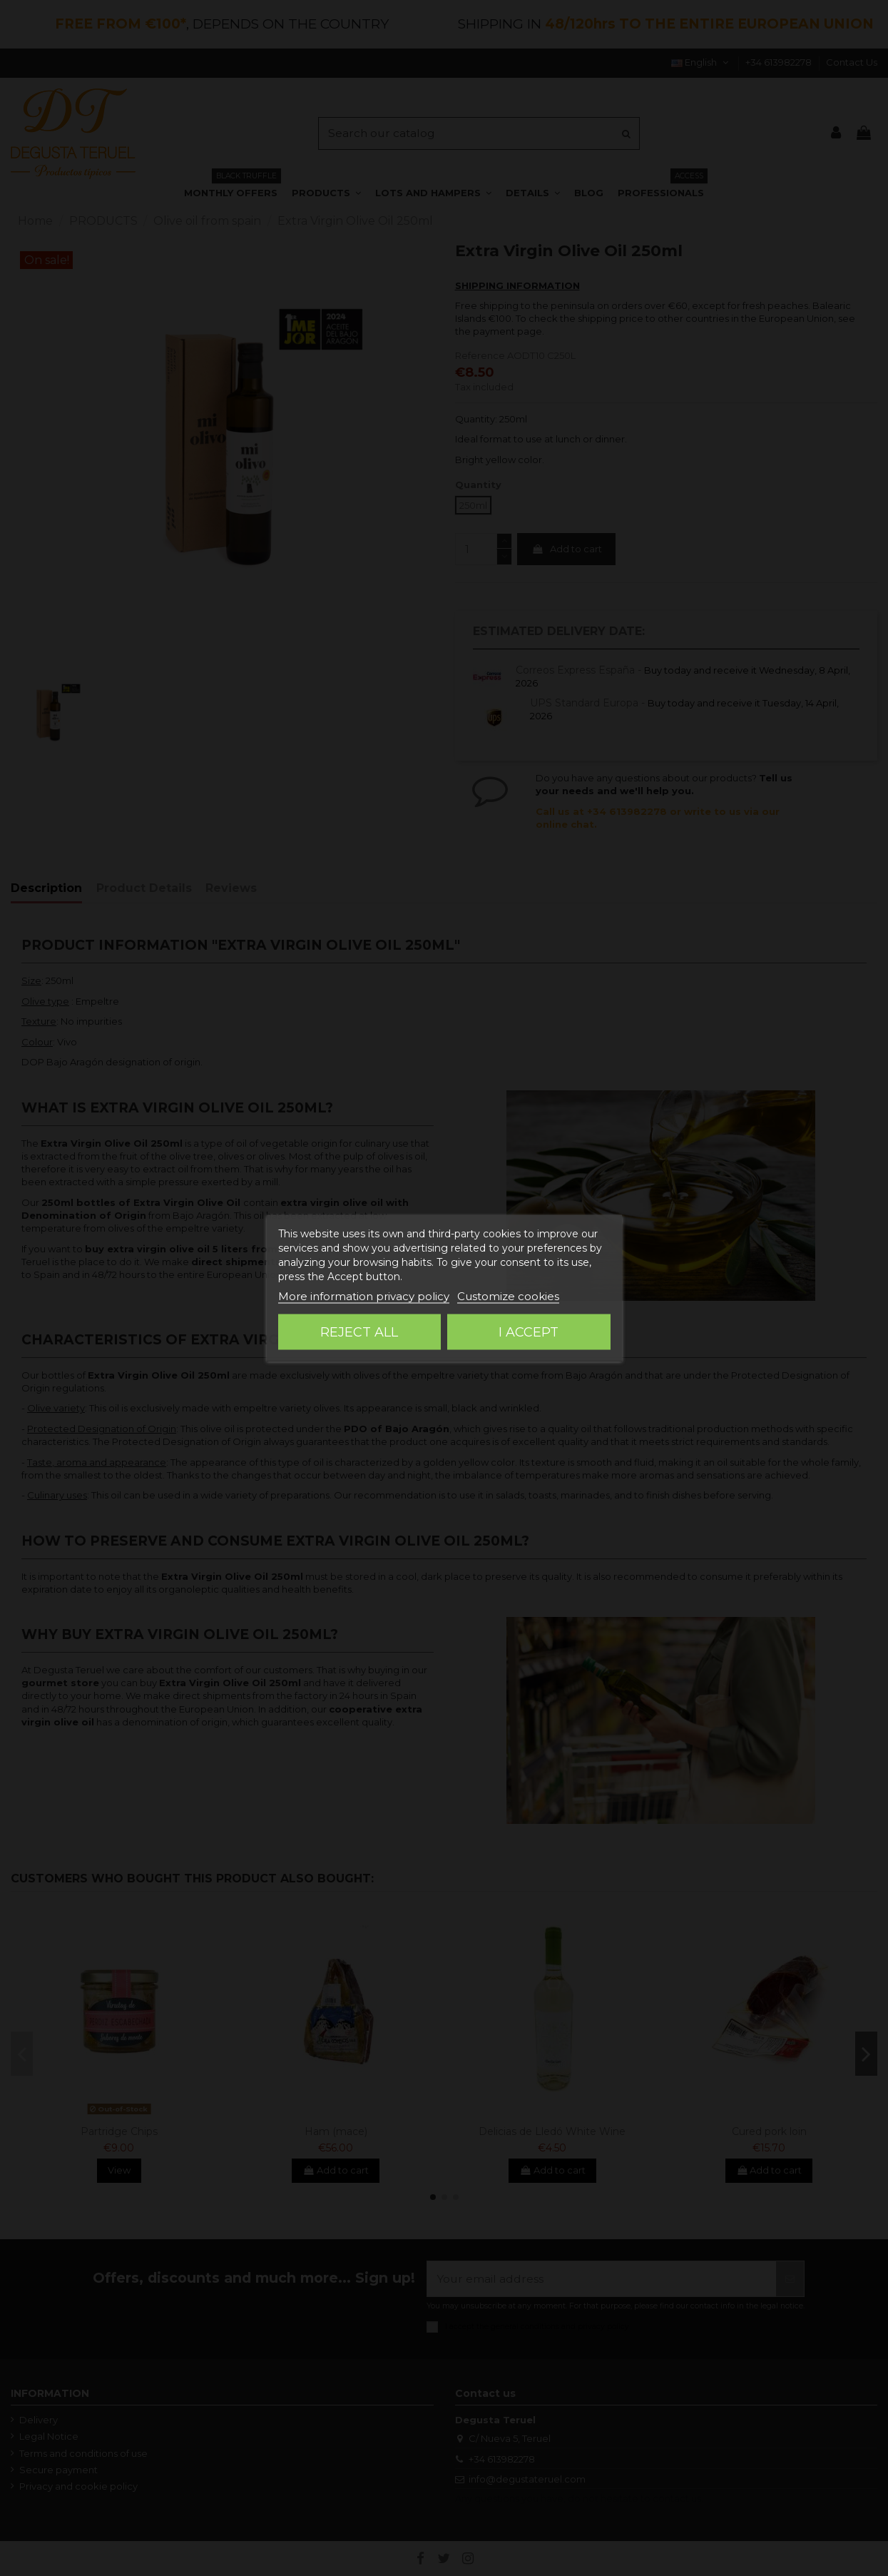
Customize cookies (508, 1296)
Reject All (359, 1332)
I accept (528, 1332)
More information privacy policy (363, 1296)
